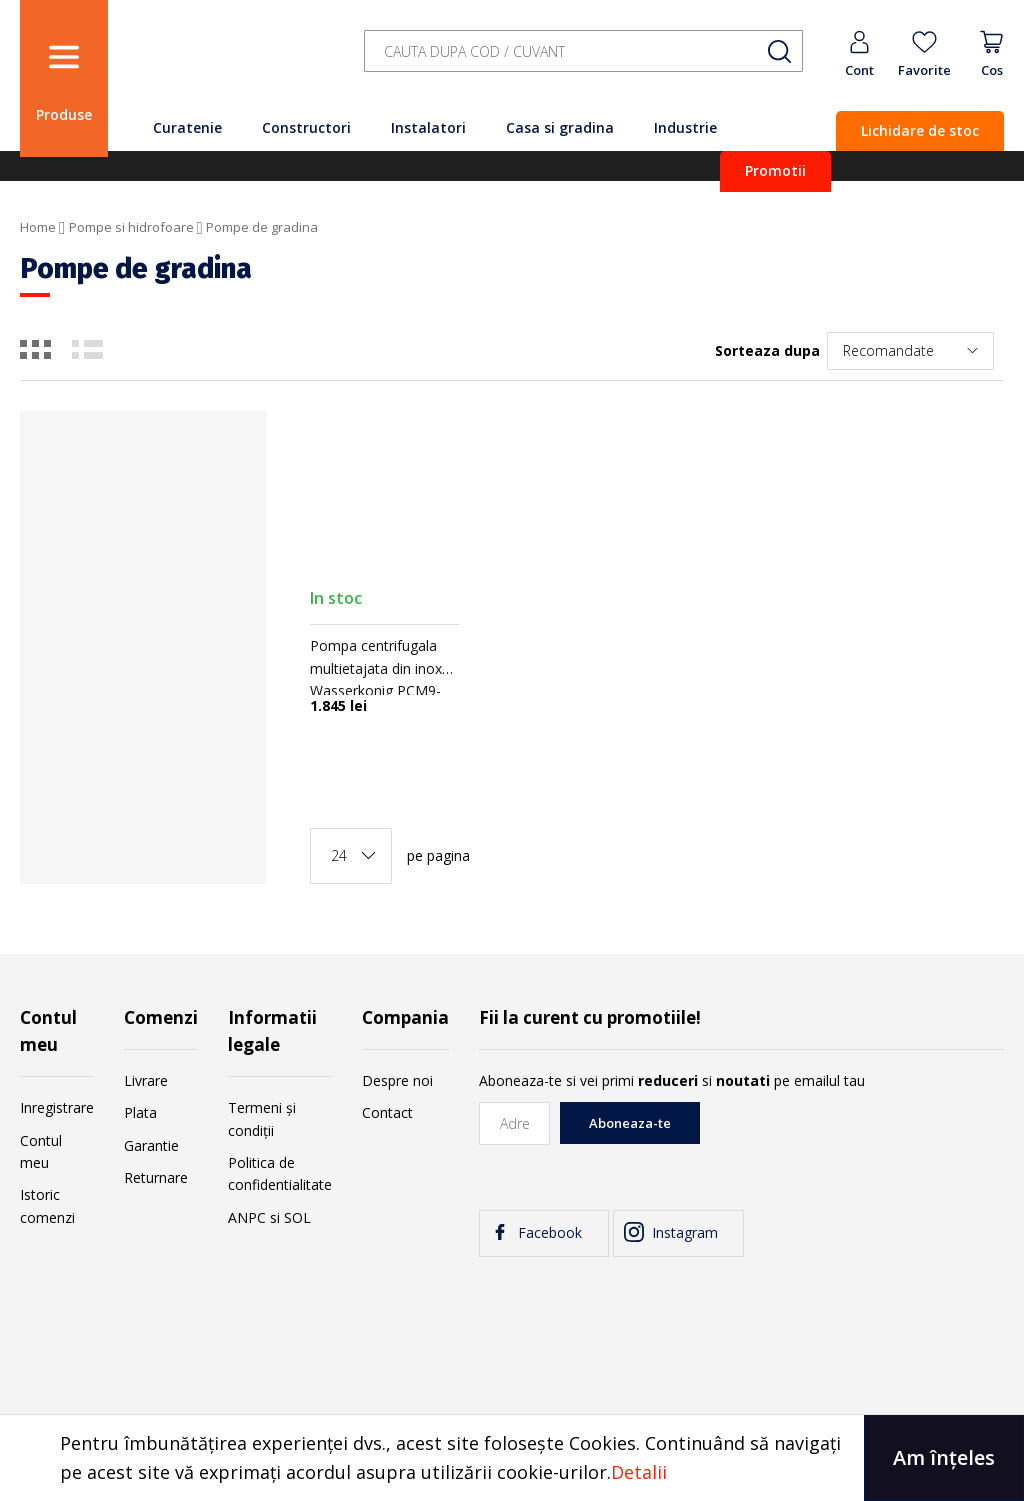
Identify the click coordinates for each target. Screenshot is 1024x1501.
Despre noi (397, 1080)
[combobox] (583, 51)
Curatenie (187, 127)
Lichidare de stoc (920, 130)
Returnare (156, 1177)
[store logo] (230, 62)
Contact (387, 1112)
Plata (140, 1112)
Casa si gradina (560, 127)
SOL (297, 1217)
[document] (512, 1458)
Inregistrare (57, 1107)
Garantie (151, 1145)
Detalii (639, 1472)
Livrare (146, 1080)
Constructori (306, 127)
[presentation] (852, 1141)
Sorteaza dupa (767, 350)
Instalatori (428, 127)
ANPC (247, 1217)
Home (38, 227)
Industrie (685, 127)
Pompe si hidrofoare (131, 227)
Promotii (775, 170)
